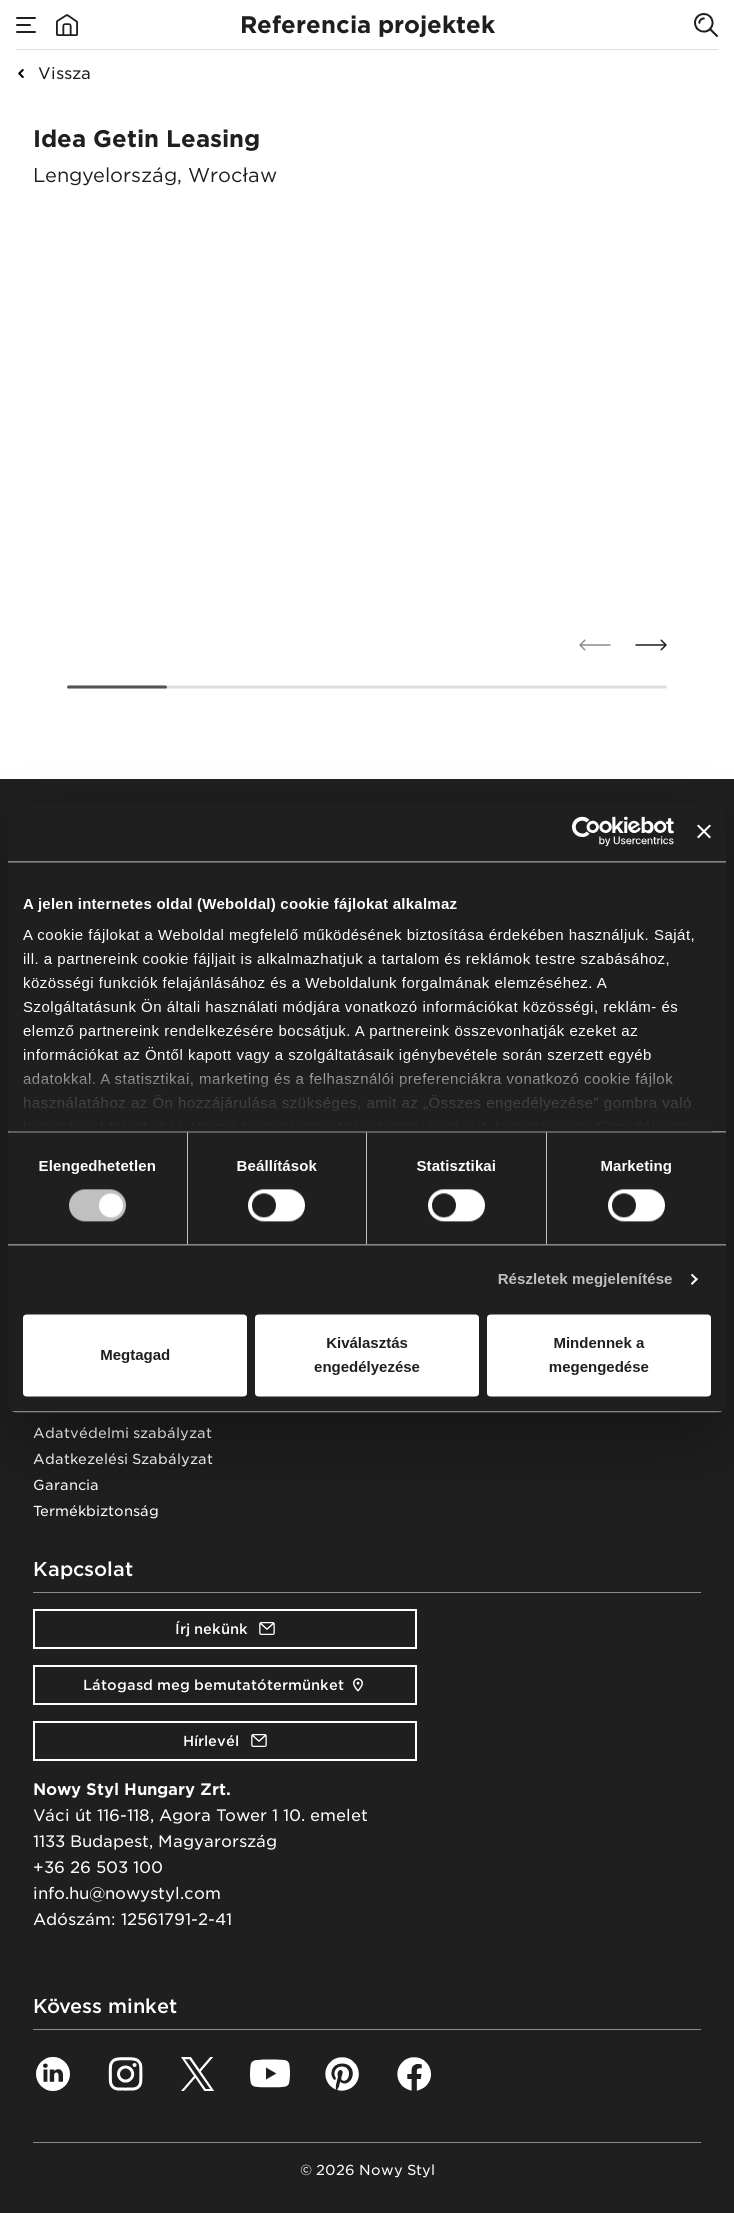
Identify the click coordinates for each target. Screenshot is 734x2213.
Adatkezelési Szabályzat (123, 1459)
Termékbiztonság (96, 1511)
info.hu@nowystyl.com (127, 1893)
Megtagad (135, 1354)
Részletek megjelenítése (585, 1279)
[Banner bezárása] (704, 831)
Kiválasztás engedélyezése (367, 1354)
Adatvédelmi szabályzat (122, 1433)
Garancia (66, 1485)
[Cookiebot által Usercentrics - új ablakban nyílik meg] (586, 831)
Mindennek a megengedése (599, 1354)
